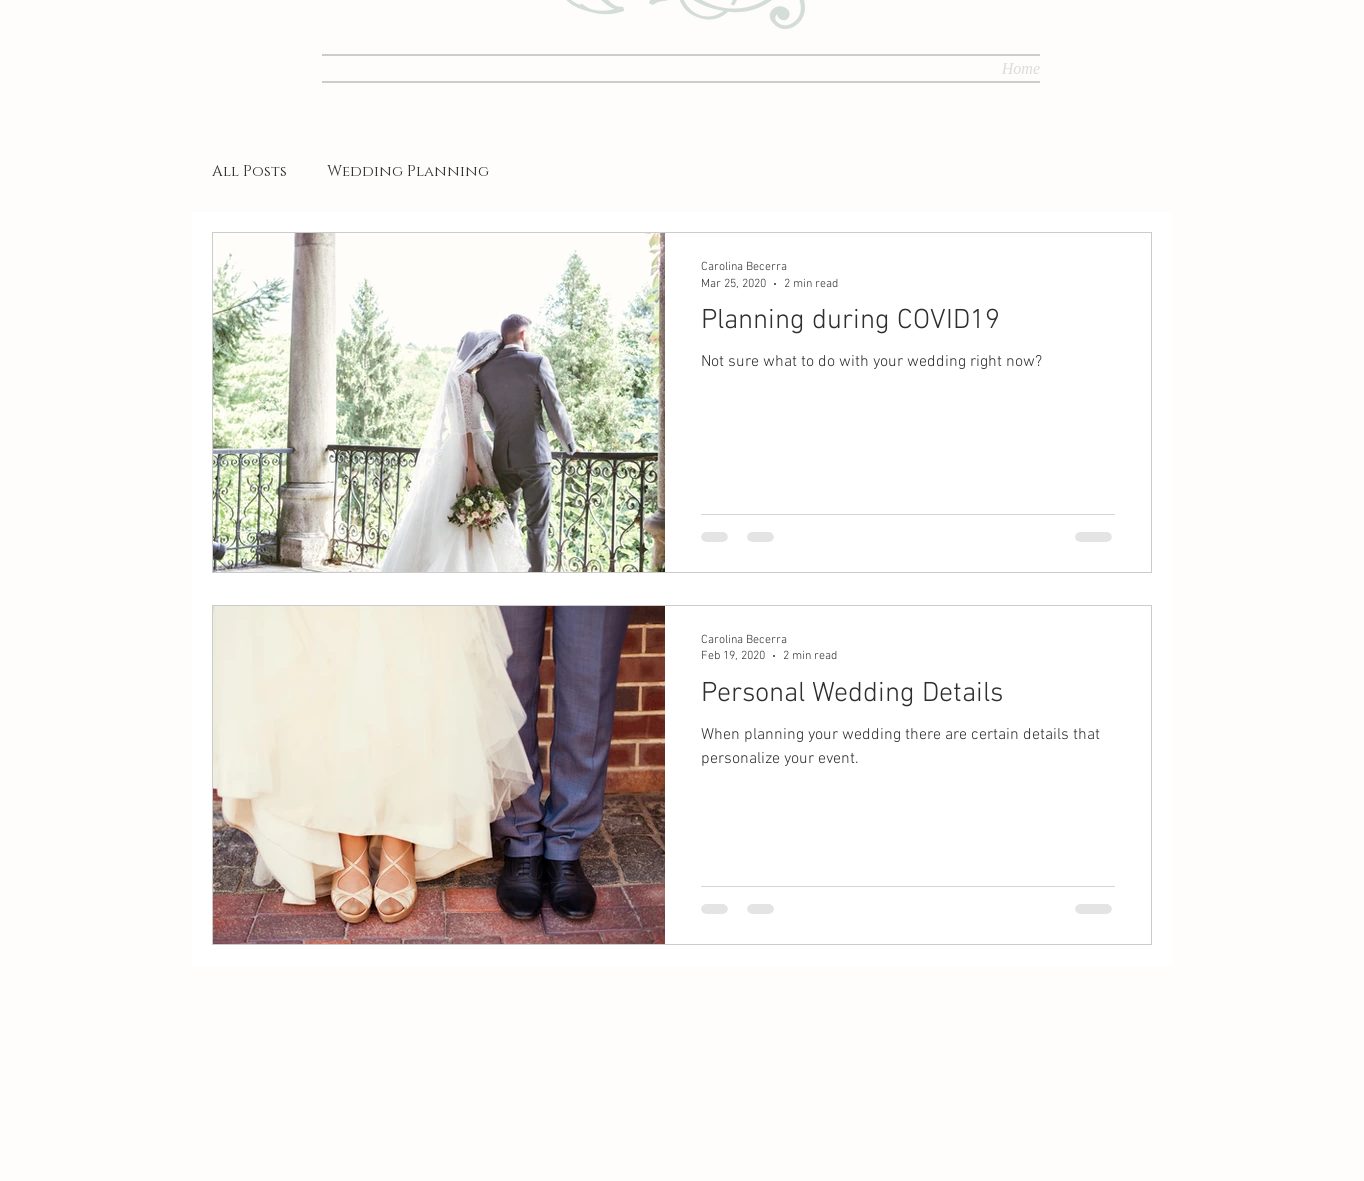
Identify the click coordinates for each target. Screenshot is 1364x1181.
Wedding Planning (408, 172)
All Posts (249, 172)
